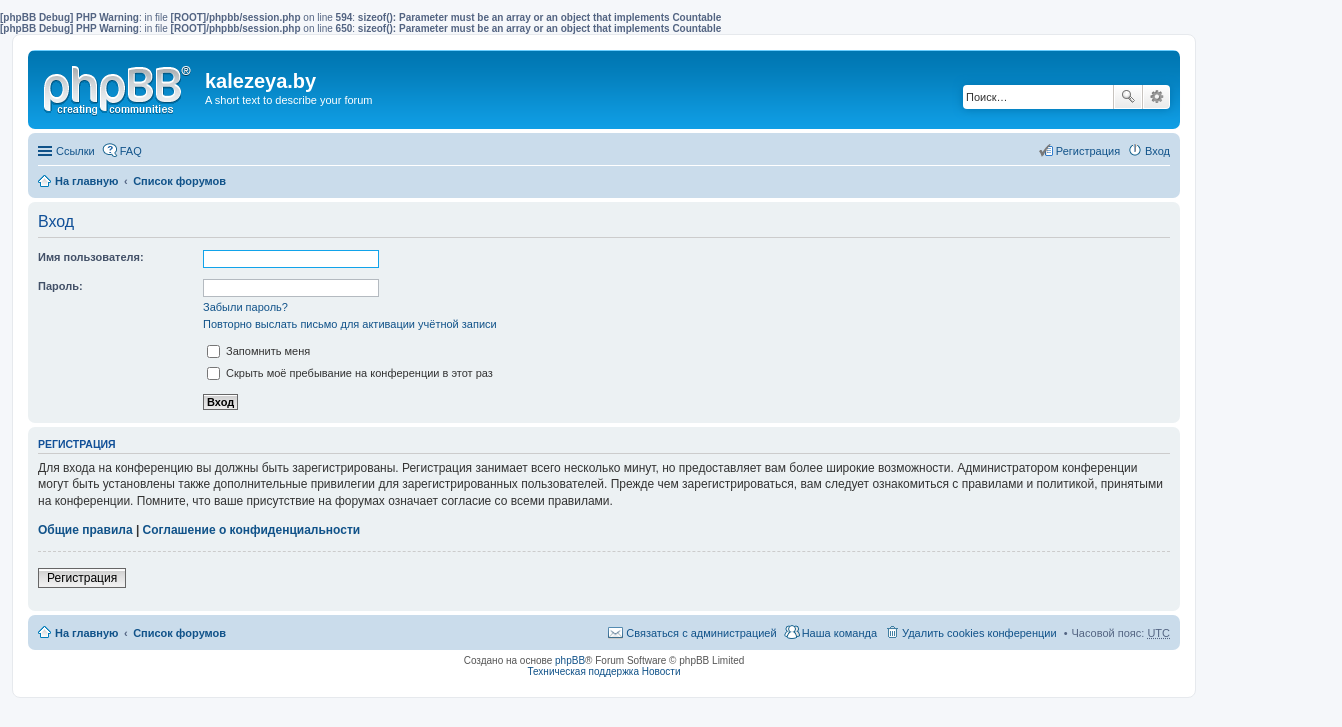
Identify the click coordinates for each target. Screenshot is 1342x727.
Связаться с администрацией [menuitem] (701, 633)
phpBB (570, 660)
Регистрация (82, 578)
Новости (661, 671)
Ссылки (75, 151)
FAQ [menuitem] (131, 151)
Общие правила (85, 530)
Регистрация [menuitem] (1088, 151)
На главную (86, 181)
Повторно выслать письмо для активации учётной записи (350, 324)
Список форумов (179, 181)
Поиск (1128, 97)
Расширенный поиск (1156, 97)
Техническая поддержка (583, 671)
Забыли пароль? (245, 307)
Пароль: (60, 286)
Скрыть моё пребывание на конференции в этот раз (350, 373)
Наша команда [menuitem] (839, 633)
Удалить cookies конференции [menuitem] (979, 633)
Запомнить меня (258, 351)
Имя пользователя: (91, 257)
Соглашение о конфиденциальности (252, 530)
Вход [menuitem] (1157, 151)
